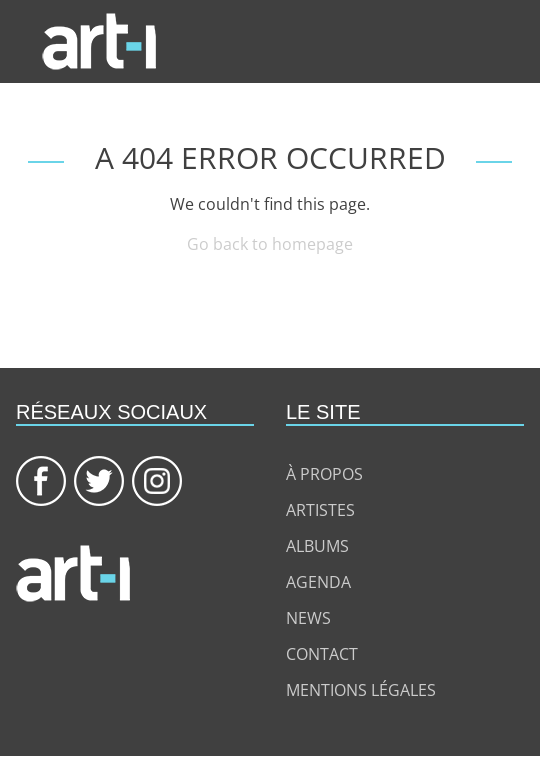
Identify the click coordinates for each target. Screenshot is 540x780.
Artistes (320, 510)
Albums (317, 546)
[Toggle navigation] (516, 42)
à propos (324, 474)
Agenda (318, 582)
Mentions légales (361, 690)
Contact (322, 654)
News (308, 618)
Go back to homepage (270, 244)
